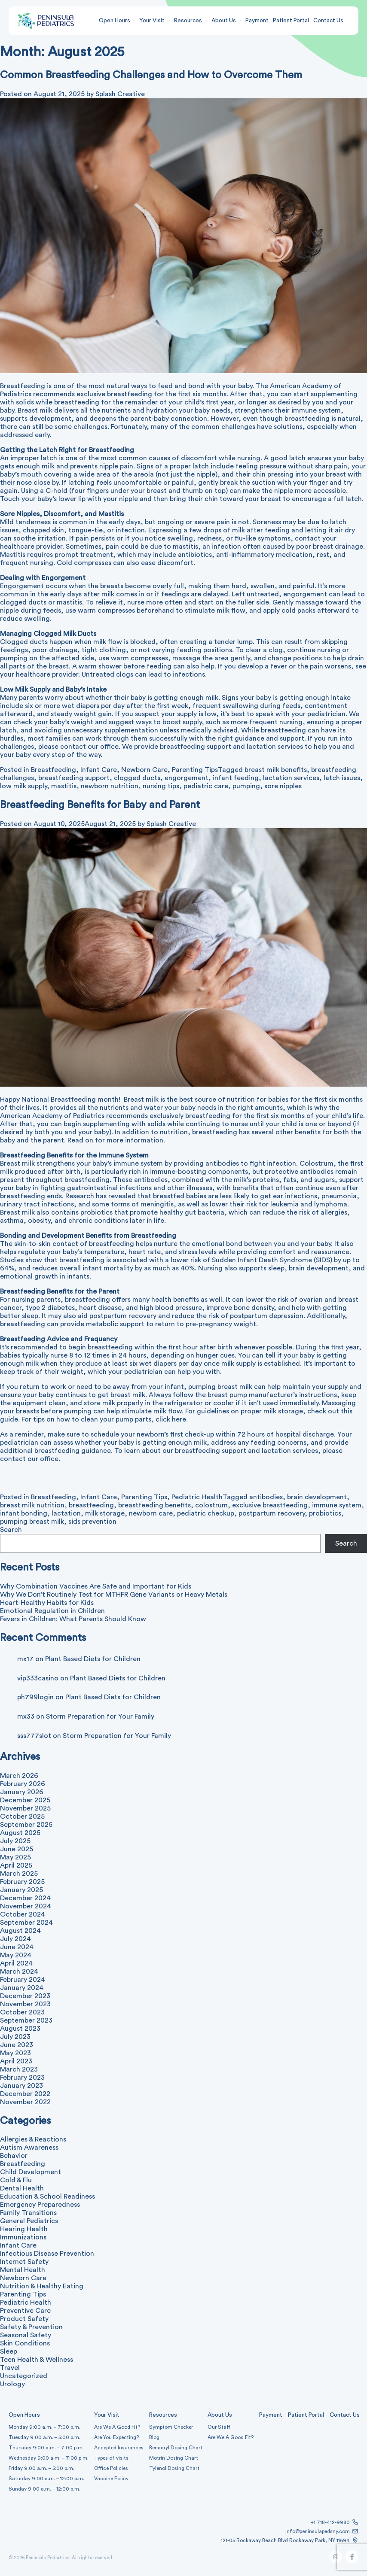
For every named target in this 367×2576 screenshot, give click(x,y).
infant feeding (236, 778)
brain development (317, 1497)
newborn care (151, 1513)
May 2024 (15, 1955)
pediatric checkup (205, 1513)
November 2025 (25, 1808)
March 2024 (19, 1971)
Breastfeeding (53, 769)
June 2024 (17, 1947)
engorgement (186, 778)
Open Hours (114, 21)
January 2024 (21, 1987)
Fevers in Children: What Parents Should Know (73, 1619)
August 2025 (20, 1832)
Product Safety (24, 2318)
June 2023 (16, 2044)
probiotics (325, 1513)
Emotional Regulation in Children (52, 1610)
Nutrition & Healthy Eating (41, 2286)
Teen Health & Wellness (36, 2359)
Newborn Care (144, 769)
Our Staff (219, 2427)
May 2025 (15, 1857)
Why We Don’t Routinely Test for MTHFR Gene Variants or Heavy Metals (113, 1594)
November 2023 (25, 2004)
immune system (336, 1505)
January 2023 (21, 2085)
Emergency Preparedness (40, 2204)
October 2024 (22, 1914)
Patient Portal (291, 21)
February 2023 (22, 2077)
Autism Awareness (29, 2147)
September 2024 (26, 1922)
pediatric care (206, 786)
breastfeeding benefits (154, 1505)
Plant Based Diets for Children (93, 1659)
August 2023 (20, 2028)
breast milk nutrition (32, 1505)
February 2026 (22, 1783)
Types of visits (111, 2458)
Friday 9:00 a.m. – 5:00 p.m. (41, 2468)
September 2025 (26, 1824)
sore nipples (283, 786)
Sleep (8, 2351)
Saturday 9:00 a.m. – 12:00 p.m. (46, 2478)
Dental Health (22, 2188)
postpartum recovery (272, 1513)
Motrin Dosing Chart (173, 2458)
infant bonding (23, 1513)
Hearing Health (24, 2229)
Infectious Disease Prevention (47, 2253)
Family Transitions (28, 2212)
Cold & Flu (16, 2180)
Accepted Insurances (119, 2447)
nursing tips (161, 786)
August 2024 (20, 1930)
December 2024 (25, 1898)
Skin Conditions (25, 2343)
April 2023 (16, 2061)
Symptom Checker (171, 2427)
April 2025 (16, 1865)
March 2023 (19, 2069)
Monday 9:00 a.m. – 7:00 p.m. (44, 2427)
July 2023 (15, 2036)
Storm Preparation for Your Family (100, 1716)
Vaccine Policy (111, 2478)
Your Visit (152, 21)
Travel (10, 2367)
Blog (154, 2437)
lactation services (291, 778)
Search (11, 1529)
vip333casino (37, 1678)
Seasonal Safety (25, 2335)
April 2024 (16, 1963)
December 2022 (25, 2093)
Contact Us (328, 21)
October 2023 (22, 2012)
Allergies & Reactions (33, 2139)
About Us (223, 21)
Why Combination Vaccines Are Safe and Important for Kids (95, 1586)
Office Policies (111, 2468)
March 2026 (19, 1775)
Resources (188, 21)
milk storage (105, 1513)
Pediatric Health (197, 1497)
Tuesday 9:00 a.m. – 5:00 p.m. (44, 2437)
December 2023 (25, 1996)
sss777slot (34, 1735)
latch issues (342, 778)
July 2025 (15, 1841)
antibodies (266, 1497)
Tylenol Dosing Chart (174, 2468)
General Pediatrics (29, 2221)
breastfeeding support (74, 778)
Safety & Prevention (31, 2327)
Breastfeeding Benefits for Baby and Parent (100, 805)
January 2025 (21, 1889)
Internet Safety (24, 2261)
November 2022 (25, 2102)
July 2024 (15, 1938)
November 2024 (25, 1906)
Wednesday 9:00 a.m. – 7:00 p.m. (49, 2458)
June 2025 (16, 1849)
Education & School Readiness (47, 2196)
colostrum (211, 1505)
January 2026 (21, 1792)
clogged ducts (137, 778)
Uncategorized (23, 2375)
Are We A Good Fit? (117, 2427)
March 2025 (19, 1873)
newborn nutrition (109, 786)
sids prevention (92, 1521)
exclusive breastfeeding (270, 1505)
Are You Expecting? (116, 2437)
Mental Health (22, 2269)
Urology (12, 2384)
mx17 (25, 1659)
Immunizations (23, 2237)
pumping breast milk (32, 1521)
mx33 (25, 1716)
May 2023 (15, 2053)
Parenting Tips (195, 769)
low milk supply (23, 786)
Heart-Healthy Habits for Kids (47, 1602)
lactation (66, 1513)
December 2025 (25, 1800)
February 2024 (22, 1979)
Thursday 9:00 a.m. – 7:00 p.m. (46, 2447)
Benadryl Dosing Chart (175, 2447)
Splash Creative (171, 823)
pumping (246, 786)
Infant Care (98, 769)
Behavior (14, 2155)
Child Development (30, 2172)
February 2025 (22, 1881)
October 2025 (22, 1816)
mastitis (63, 786)
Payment (257, 21)
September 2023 (26, 2020)
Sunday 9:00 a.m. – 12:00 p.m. (44, 2488)
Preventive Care (25, 2310)
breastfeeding (91, 1505)
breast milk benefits (276, 769)
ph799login (35, 1697)
